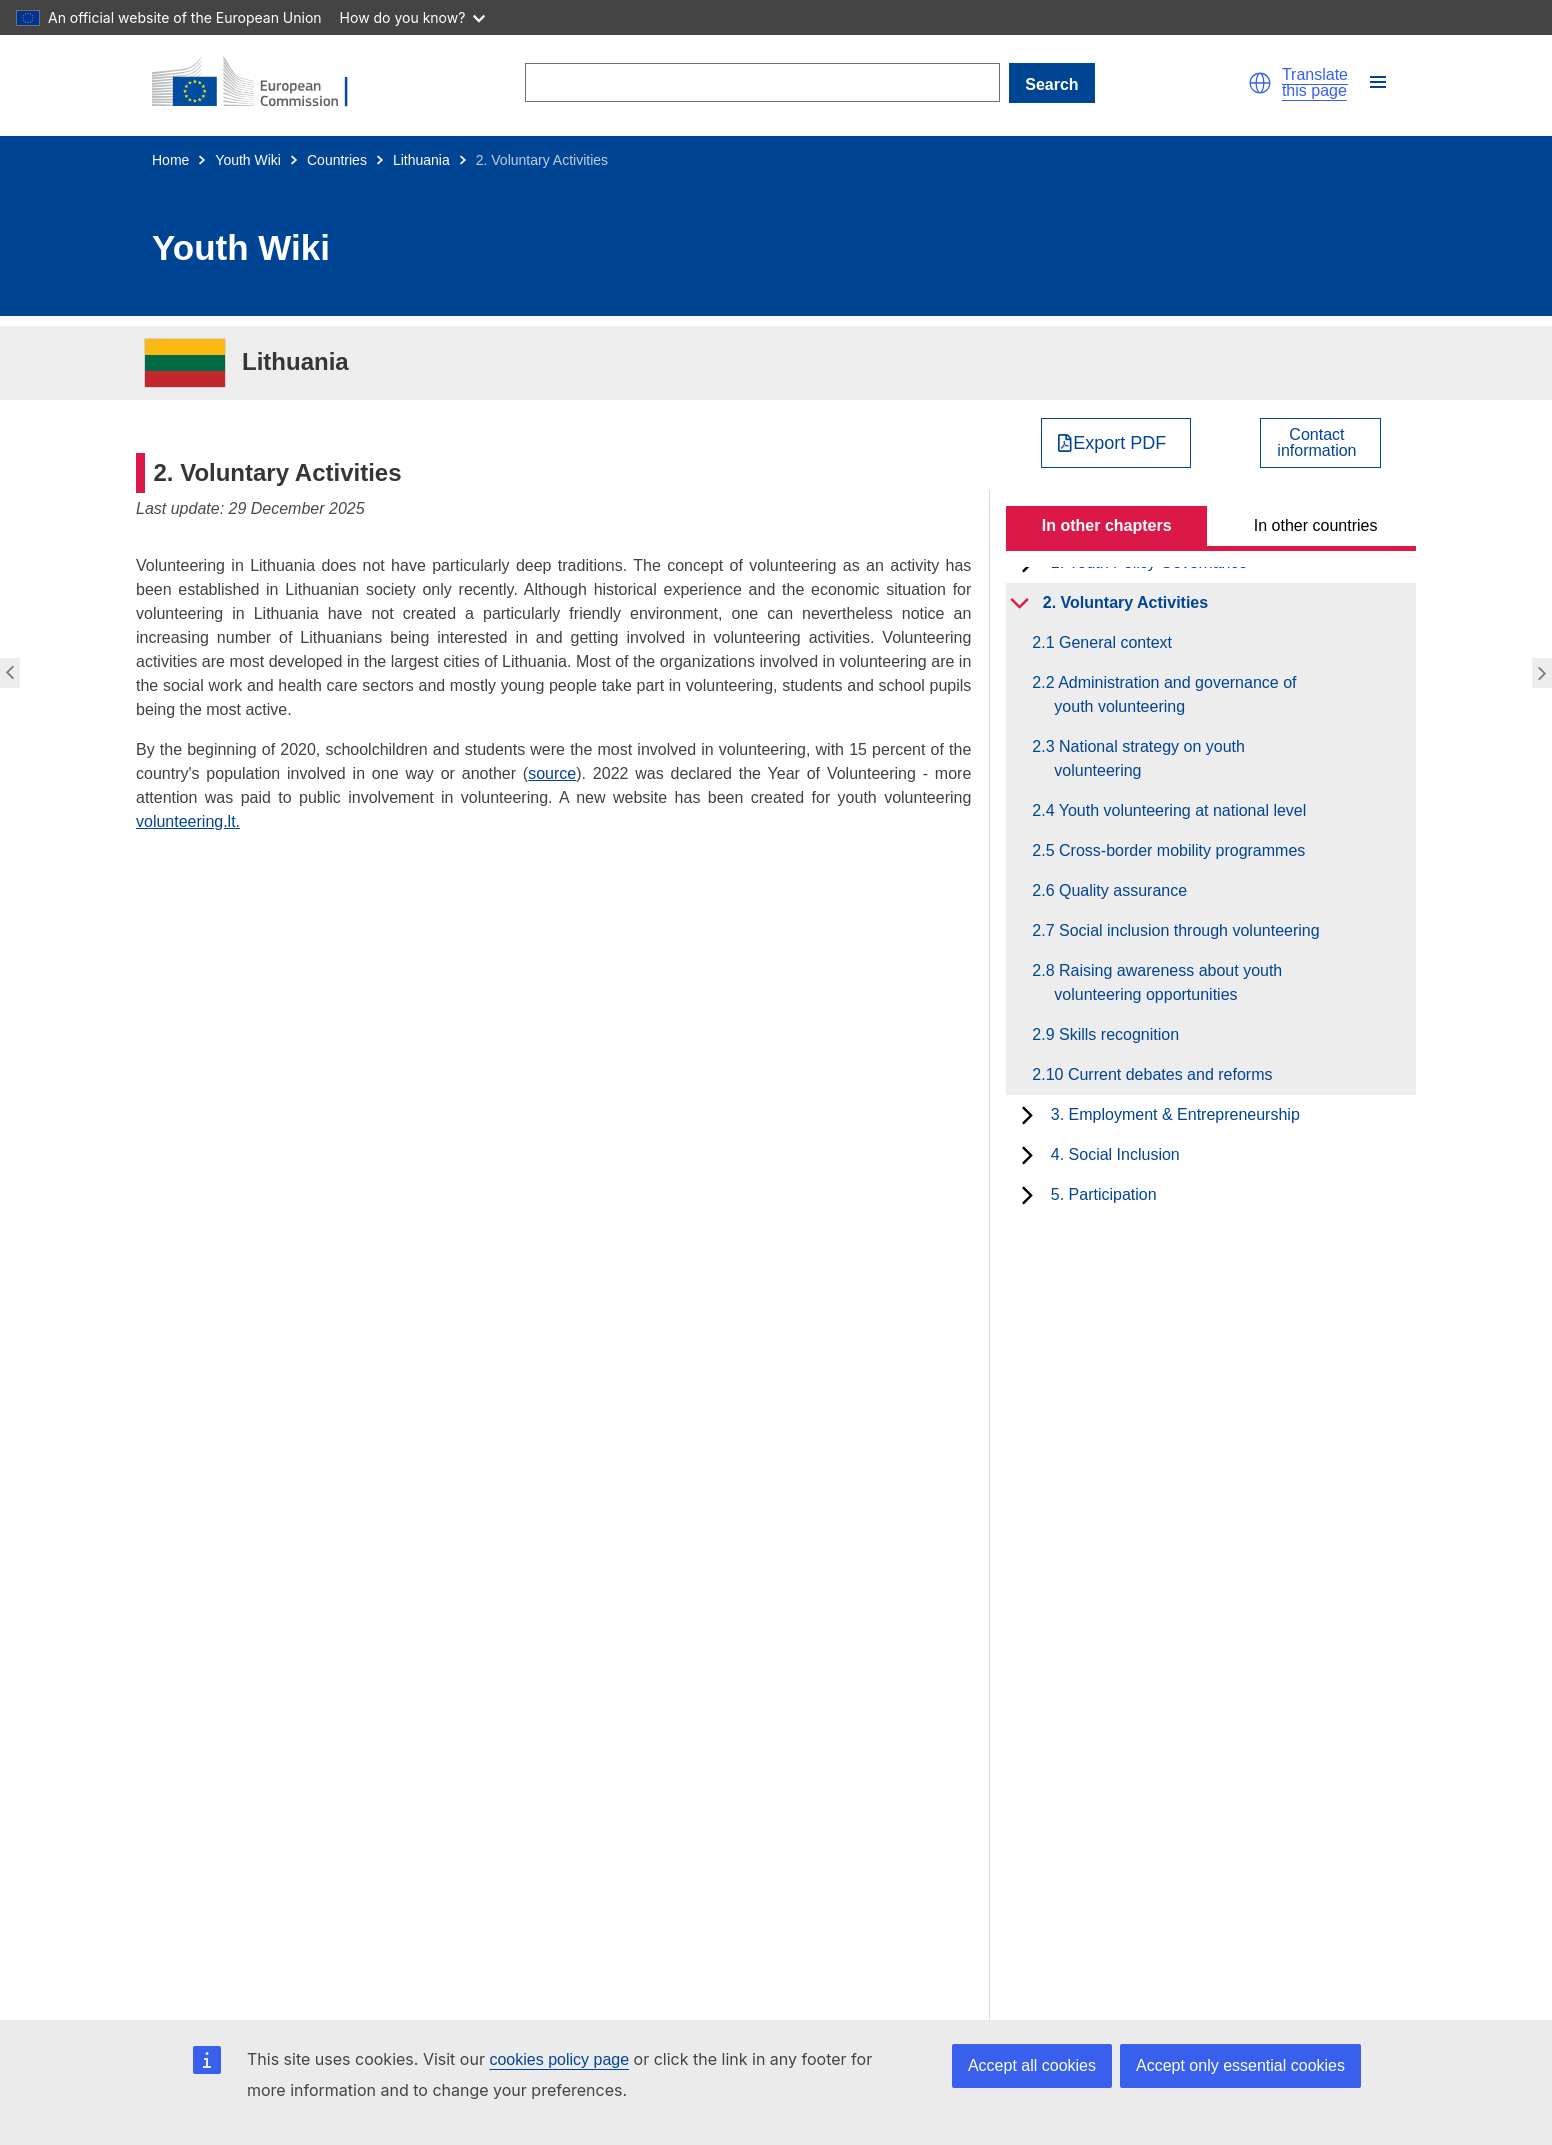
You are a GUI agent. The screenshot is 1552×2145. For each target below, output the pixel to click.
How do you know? (413, 17)
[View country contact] (1320, 443)
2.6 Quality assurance (1120, 890)
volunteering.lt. (188, 821)
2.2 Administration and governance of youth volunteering (1175, 694)
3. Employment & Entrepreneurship (1175, 1114)
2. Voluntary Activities (1125, 602)
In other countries (1316, 525)
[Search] (762, 82)
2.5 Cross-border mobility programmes (1179, 850)
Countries (337, 160)
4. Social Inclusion (1115, 1154)
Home (170, 160)
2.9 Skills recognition (1116, 1034)
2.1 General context (1113, 642)
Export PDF (1119, 443)
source (552, 773)
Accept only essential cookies (1240, 2065)
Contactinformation (1316, 443)
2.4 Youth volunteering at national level (1180, 810)
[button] (1260, 83)
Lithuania (421, 160)
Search (1051, 84)
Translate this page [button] (1315, 83)
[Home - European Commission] (262, 83)
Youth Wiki (248, 160)
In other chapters (1107, 525)
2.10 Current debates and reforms (1163, 1074)
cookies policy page (559, 2059)
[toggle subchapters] (1019, 603)
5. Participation (1104, 1194)
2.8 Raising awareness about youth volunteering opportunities (1168, 982)
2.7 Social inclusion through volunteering (1186, 930)
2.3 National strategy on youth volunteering (1149, 758)
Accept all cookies (1032, 2065)
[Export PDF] (1116, 443)
